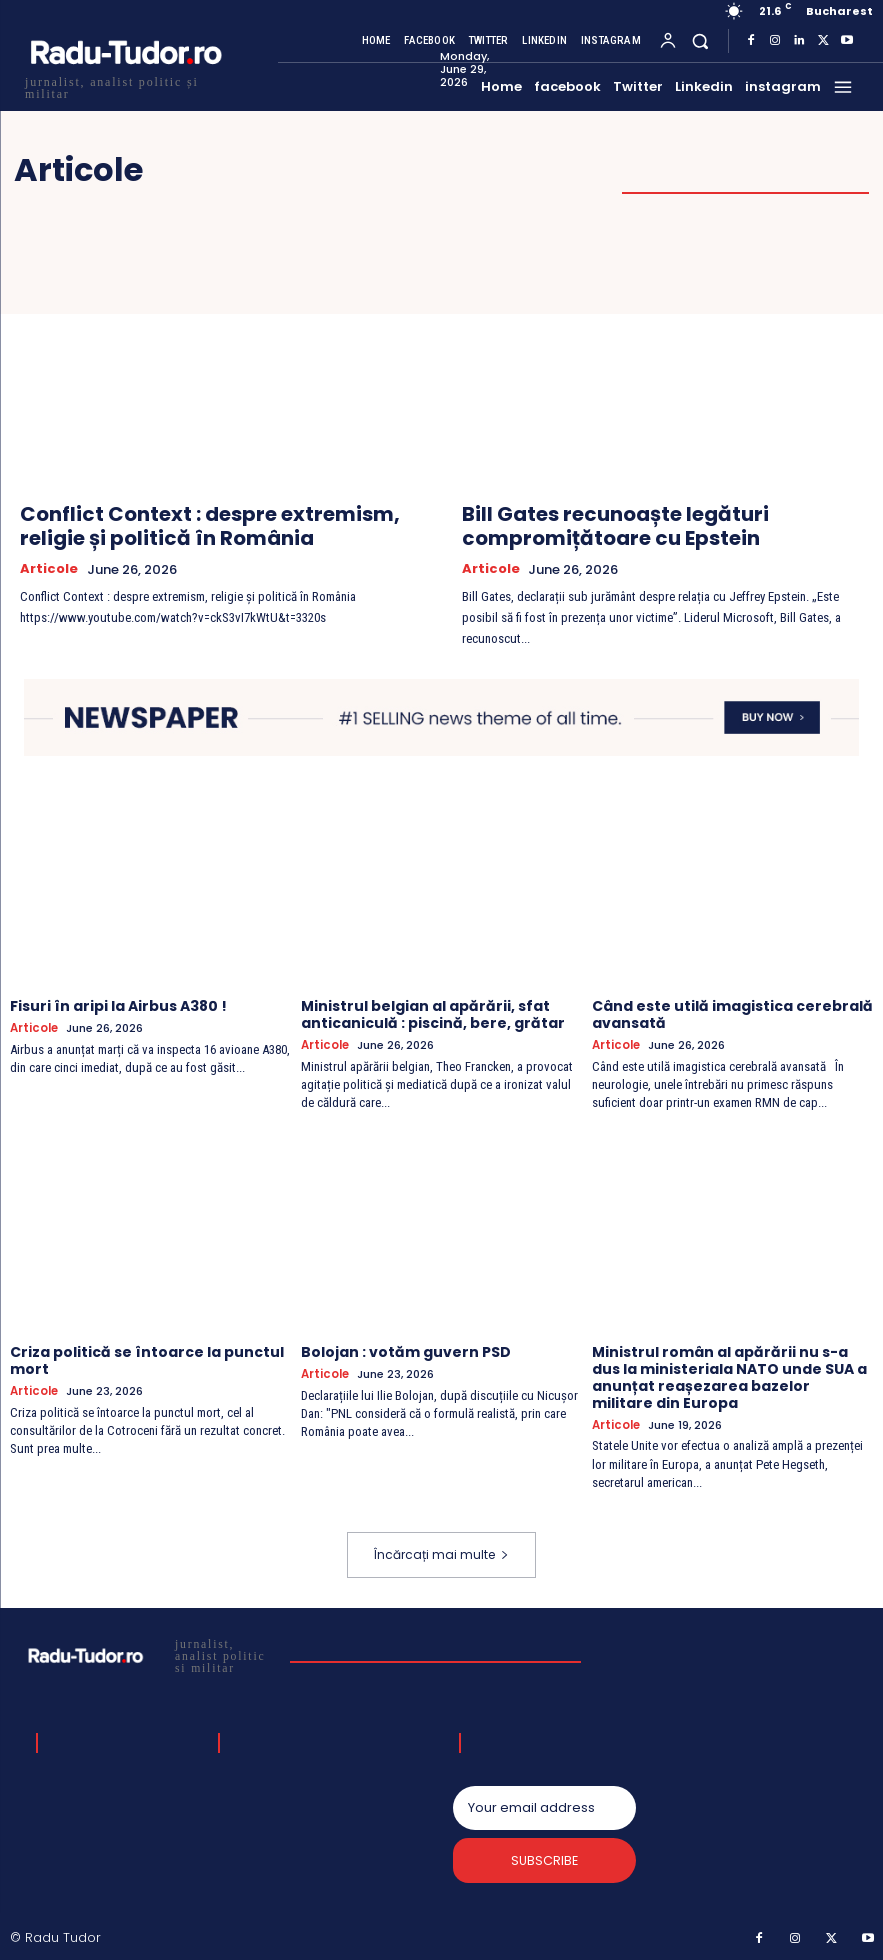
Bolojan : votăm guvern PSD (406, 1351)
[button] (700, 40)
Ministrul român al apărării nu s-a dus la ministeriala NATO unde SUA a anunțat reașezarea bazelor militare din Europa (729, 1376)
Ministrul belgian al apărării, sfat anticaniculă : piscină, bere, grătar (433, 1014)
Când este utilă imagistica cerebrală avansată (732, 1014)
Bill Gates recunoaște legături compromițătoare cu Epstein (615, 526)
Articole (49, 569)
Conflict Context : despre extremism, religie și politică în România (210, 526)
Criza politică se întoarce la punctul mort (147, 1359)
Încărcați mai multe (441, 1552)
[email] (544, 1806)
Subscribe (544, 1860)
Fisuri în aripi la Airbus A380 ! (118, 1006)
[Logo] (125, 85)
